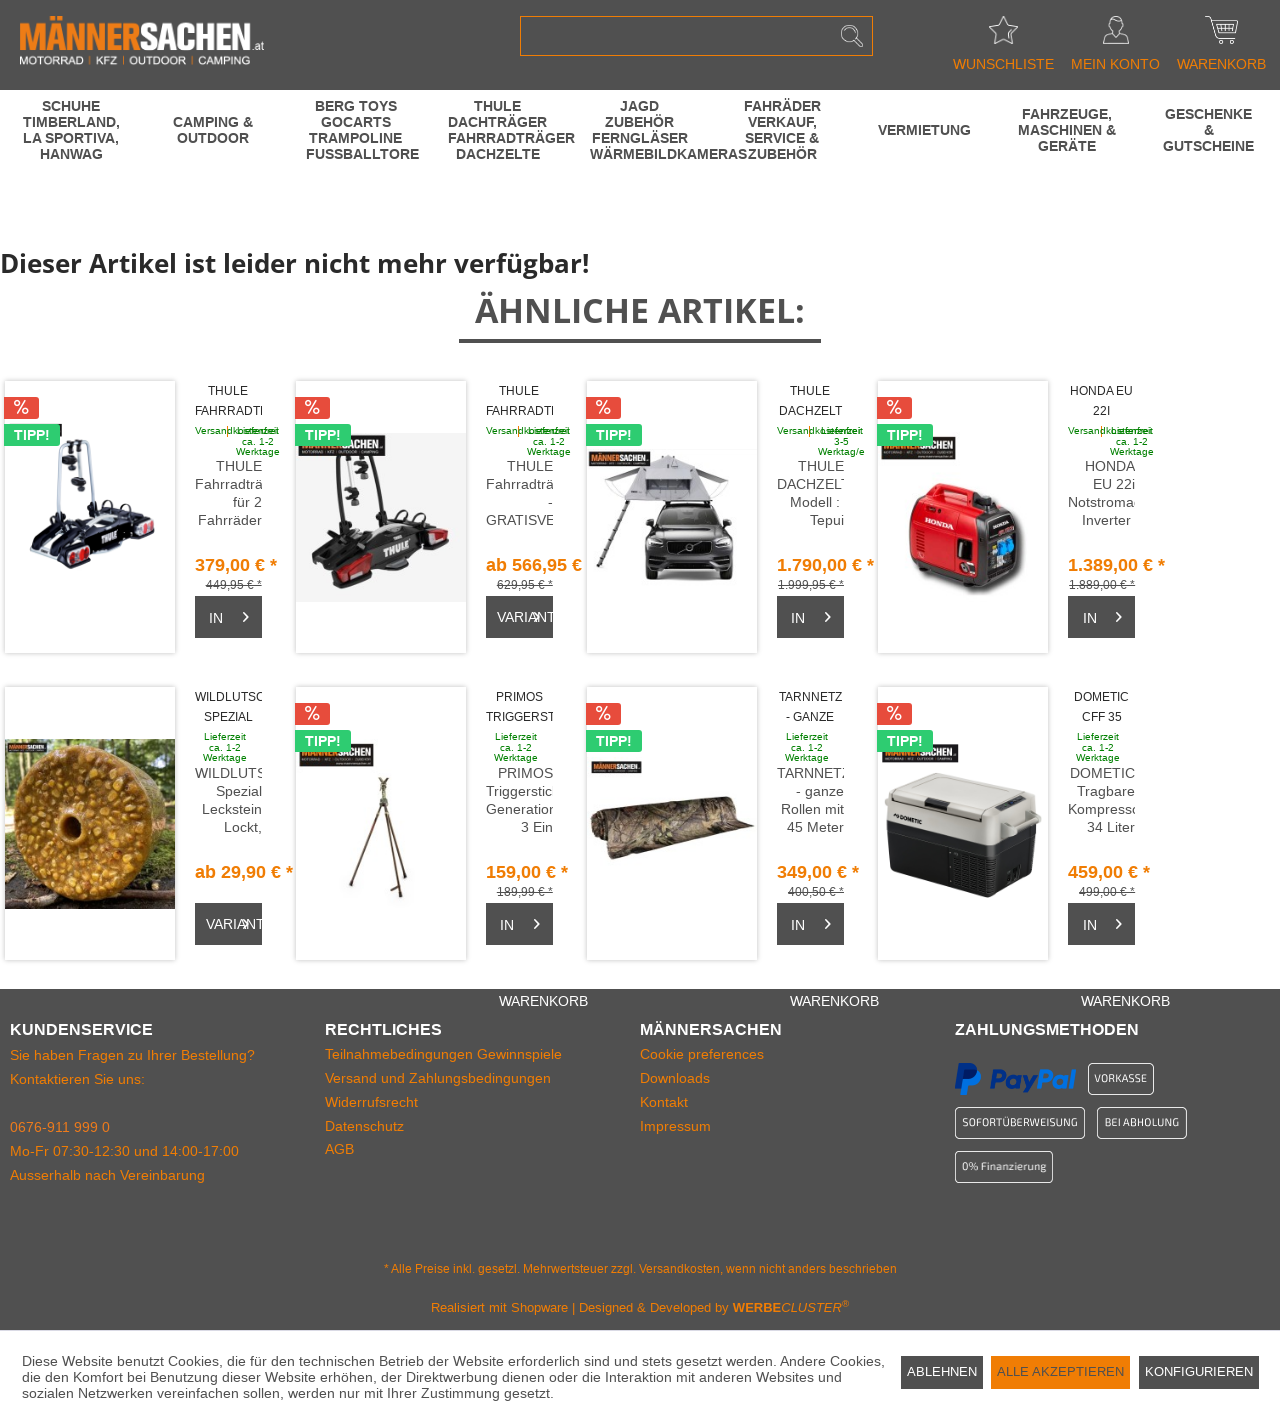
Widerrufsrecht (371, 1102)
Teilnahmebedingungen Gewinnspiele (443, 1054)
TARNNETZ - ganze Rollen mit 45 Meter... (810, 708)
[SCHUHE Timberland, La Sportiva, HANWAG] (71, 130)
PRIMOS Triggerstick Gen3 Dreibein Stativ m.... (519, 708)
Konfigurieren (1199, 1371)
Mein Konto (1115, 36)
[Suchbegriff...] (696, 36)
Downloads (675, 1078)
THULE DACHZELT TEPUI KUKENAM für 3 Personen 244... (810, 402)
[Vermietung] (924, 130)
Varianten (525, 613)
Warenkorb (1221, 36)
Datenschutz (364, 1126)
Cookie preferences (702, 1054)
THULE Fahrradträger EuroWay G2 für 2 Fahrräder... (228, 402)
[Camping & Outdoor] (213, 130)
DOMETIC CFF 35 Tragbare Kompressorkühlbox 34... (1101, 708)
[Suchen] (852, 36)
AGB (339, 1149)
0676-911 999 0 (60, 1127)
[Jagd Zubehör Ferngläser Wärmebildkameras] (640, 130)
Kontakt (664, 1102)
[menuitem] (696, 36)
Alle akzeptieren (1060, 1371)
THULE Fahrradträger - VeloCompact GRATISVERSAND (519, 402)
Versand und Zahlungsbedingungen (438, 1078)
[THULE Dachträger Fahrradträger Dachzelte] (498, 130)
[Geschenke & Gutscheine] (1209, 130)
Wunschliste (1003, 36)
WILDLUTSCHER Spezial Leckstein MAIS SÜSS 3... (228, 708)
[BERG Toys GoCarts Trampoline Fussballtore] (356, 130)
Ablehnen (942, 1371)
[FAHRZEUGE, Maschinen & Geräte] (1067, 130)
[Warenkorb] (228, 617)
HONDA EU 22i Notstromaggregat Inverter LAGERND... (1101, 402)
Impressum (675, 1126)
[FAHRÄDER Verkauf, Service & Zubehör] (782, 130)
